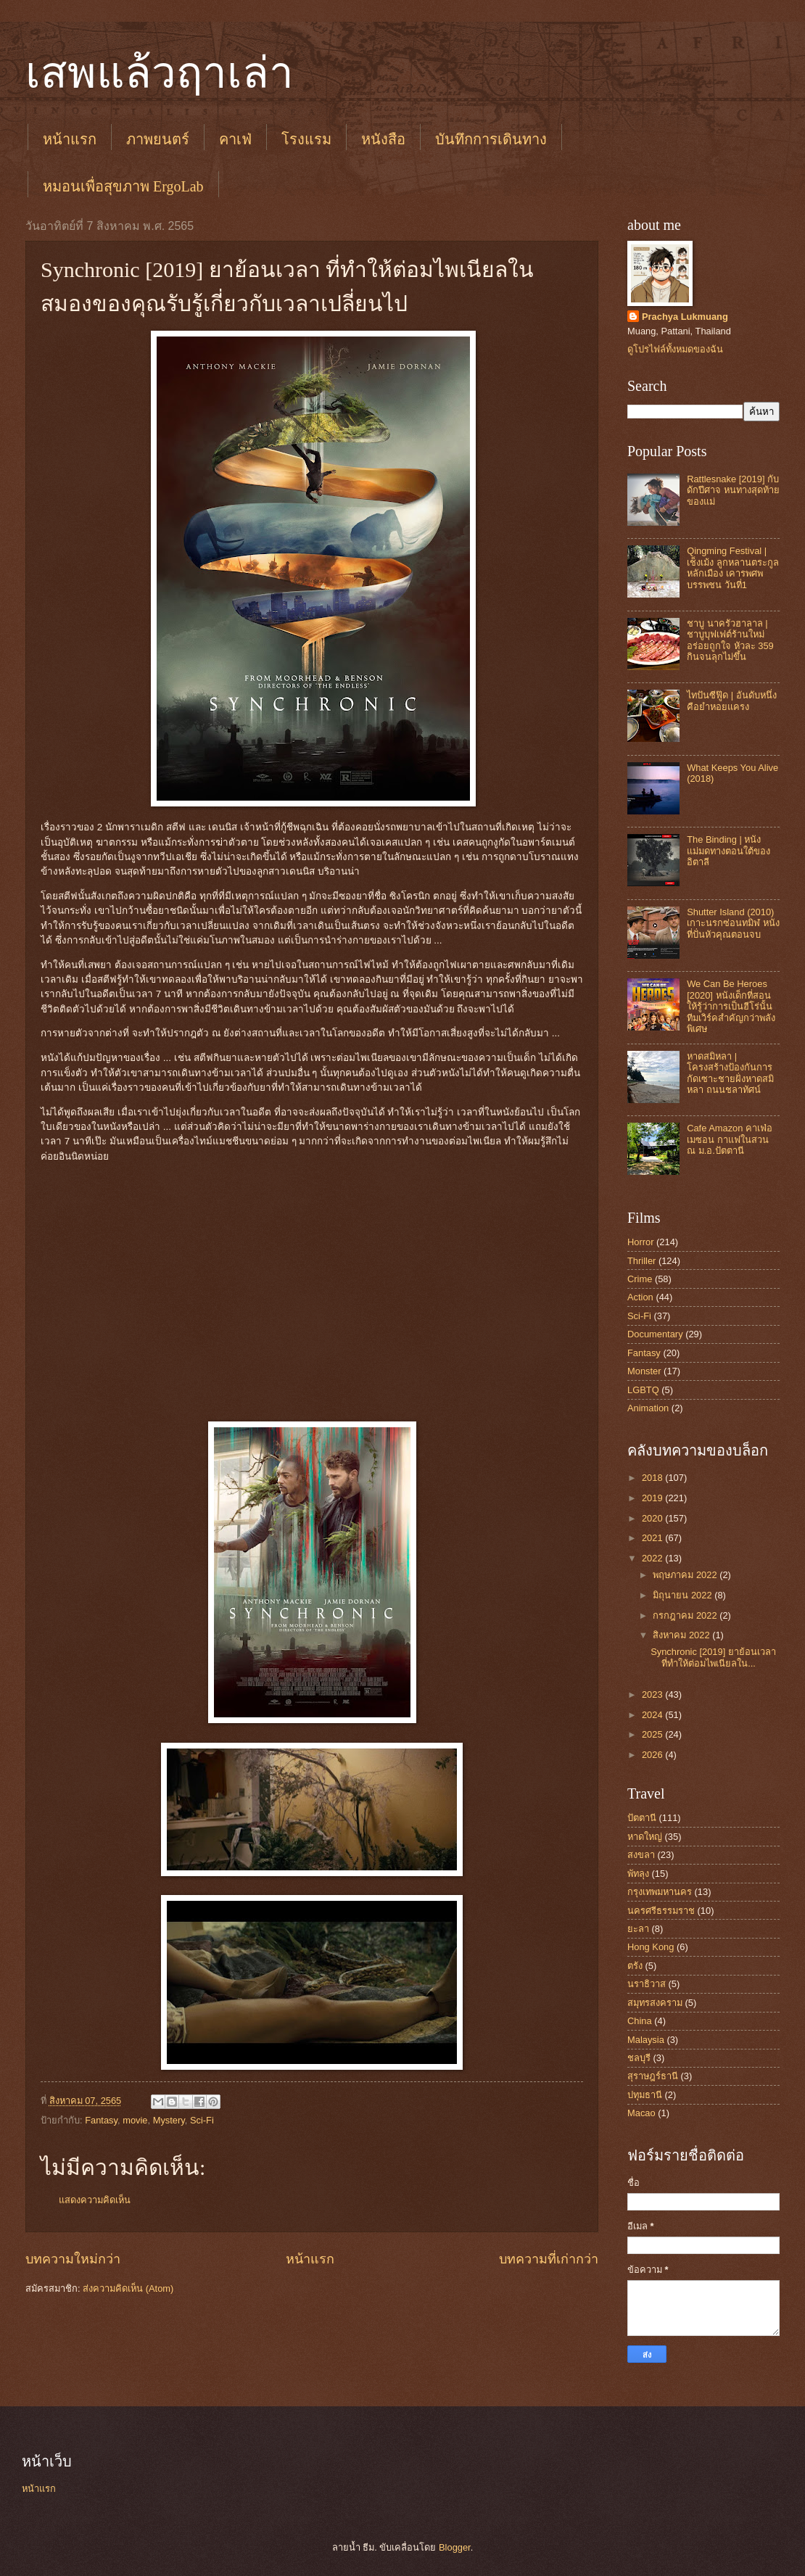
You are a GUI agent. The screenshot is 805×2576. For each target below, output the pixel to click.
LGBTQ (643, 1389)
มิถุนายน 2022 (683, 1595)
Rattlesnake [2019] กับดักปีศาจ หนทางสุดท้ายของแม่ (733, 490)
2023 (653, 1694)
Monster (644, 1371)
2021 (653, 1537)
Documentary (655, 1334)
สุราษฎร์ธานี (652, 2076)
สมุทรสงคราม (654, 2002)
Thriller (641, 1260)
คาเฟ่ (235, 139)
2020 (653, 1518)
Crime (639, 1278)
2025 (653, 1734)
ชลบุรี (639, 2057)
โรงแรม (306, 139)
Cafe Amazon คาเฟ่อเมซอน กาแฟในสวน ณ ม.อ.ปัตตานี (729, 1139)
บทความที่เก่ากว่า (548, 2259)
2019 (653, 1498)
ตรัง (635, 1965)
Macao (641, 2113)
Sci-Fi (202, 2120)
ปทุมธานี (644, 2094)
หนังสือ (383, 139)
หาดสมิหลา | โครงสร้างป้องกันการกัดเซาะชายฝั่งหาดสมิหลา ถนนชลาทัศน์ (730, 1073)
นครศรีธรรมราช (661, 1910)
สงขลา (641, 1854)
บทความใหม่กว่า (72, 2259)
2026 (653, 1754)
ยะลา (638, 1928)
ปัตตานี (641, 1817)
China (639, 2020)
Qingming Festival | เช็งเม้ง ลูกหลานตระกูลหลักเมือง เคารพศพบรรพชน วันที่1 (733, 567)
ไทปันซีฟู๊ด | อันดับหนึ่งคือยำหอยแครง (732, 700)
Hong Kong (650, 1946)
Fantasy (101, 2120)
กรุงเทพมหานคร (659, 1891)
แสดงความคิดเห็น (95, 2200)
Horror (640, 1242)
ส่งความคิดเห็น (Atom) (128, 2288)
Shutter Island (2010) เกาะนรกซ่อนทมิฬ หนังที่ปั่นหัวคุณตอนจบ (733, 923)
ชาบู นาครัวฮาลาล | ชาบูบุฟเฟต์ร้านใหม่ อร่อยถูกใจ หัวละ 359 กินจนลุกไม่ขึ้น (730, 640)
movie (135, 2120)
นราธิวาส (646, 1983)
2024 (653, 1714)
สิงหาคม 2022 (682, 1635)
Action (640, 1297)
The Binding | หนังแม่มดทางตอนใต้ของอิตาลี (728, 850)
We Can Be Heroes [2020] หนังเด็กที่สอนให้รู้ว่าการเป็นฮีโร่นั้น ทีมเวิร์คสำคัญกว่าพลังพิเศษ (731, 1006)
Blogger (455, 2547)
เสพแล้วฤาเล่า (159, 73)
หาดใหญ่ (644, 1836)
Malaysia (645, 2039)
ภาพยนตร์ (157, 139)
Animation (648, 1408)
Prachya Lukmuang (685, 316)
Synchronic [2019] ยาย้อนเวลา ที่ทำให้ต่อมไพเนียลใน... (713, 1657)
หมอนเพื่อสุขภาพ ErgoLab (123, 186)
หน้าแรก (69, 139)
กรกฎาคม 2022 (686, 1615)
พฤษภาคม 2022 (686, 1574)
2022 (653, 1558)
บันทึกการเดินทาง (491, 139)
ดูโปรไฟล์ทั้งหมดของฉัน (675, 349)
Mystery (169, 2120)
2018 (653, 1477)
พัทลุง (638, 1873)
